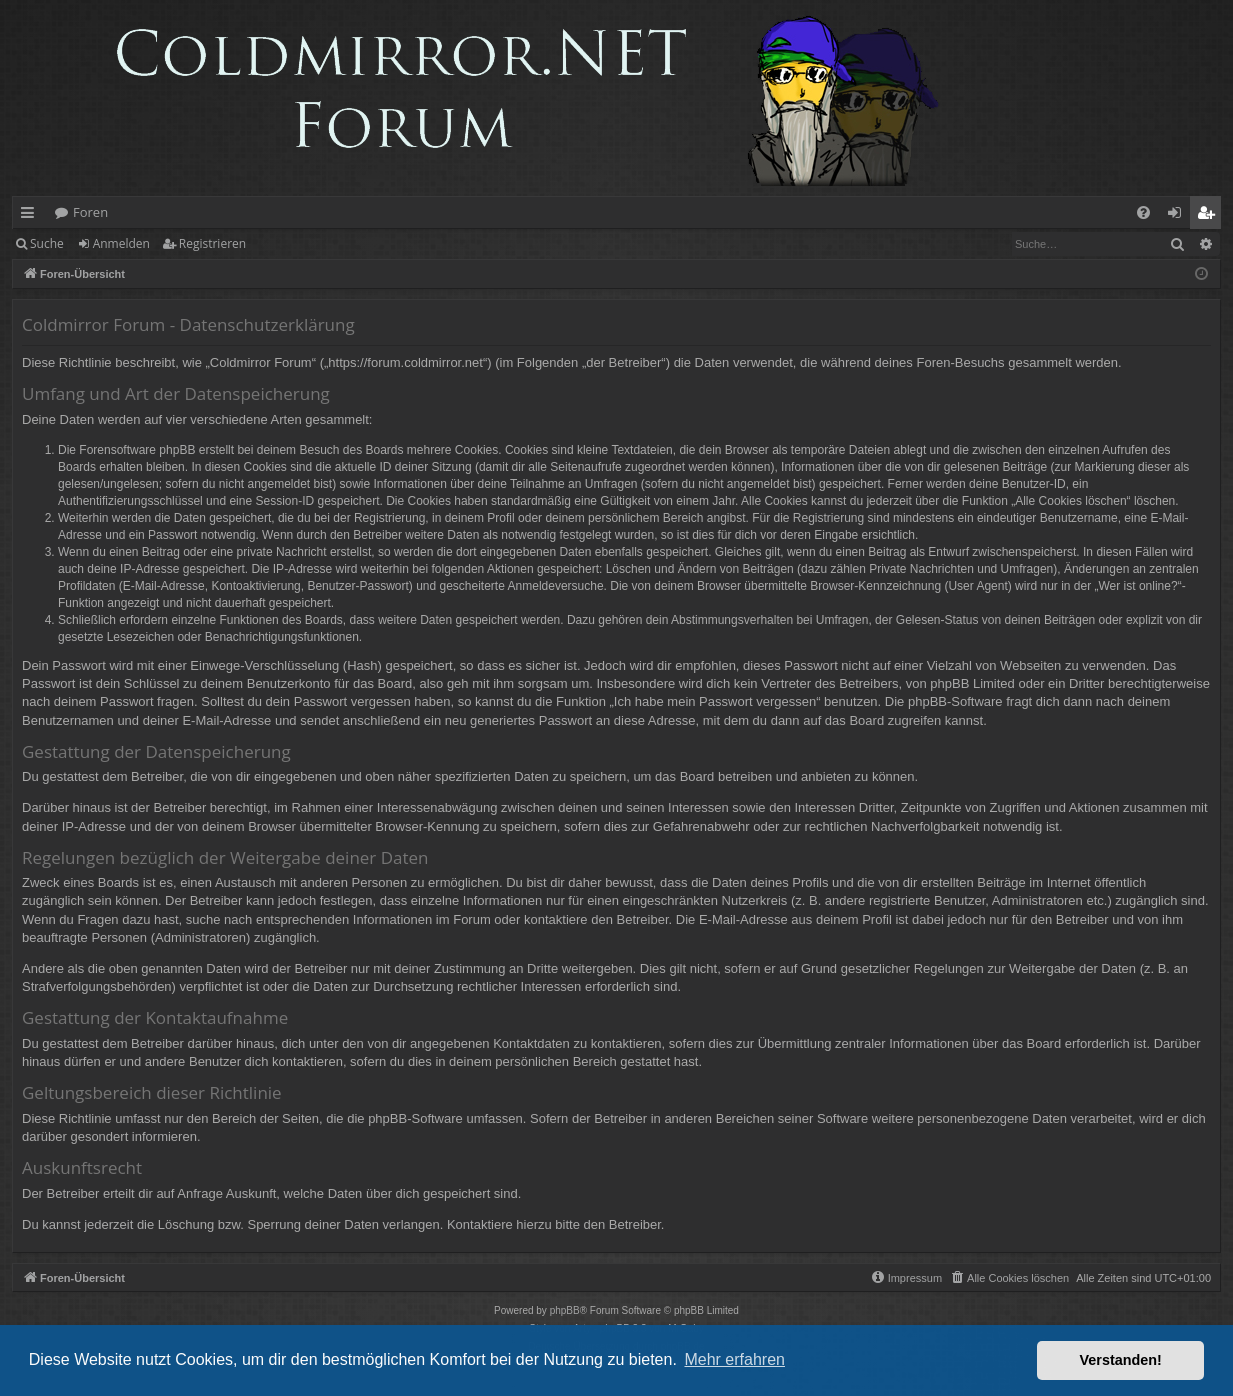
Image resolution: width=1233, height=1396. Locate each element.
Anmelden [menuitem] (1180, 216)
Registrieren (212, 243)
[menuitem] (1143, 212)
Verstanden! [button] (1121, 1360)
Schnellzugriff (31, 216)
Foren (90, 212)
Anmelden (121, 243)
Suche (47, 243)
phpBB (565, 1310)
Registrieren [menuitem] (1210, 216)
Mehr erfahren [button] (734, 1359)
